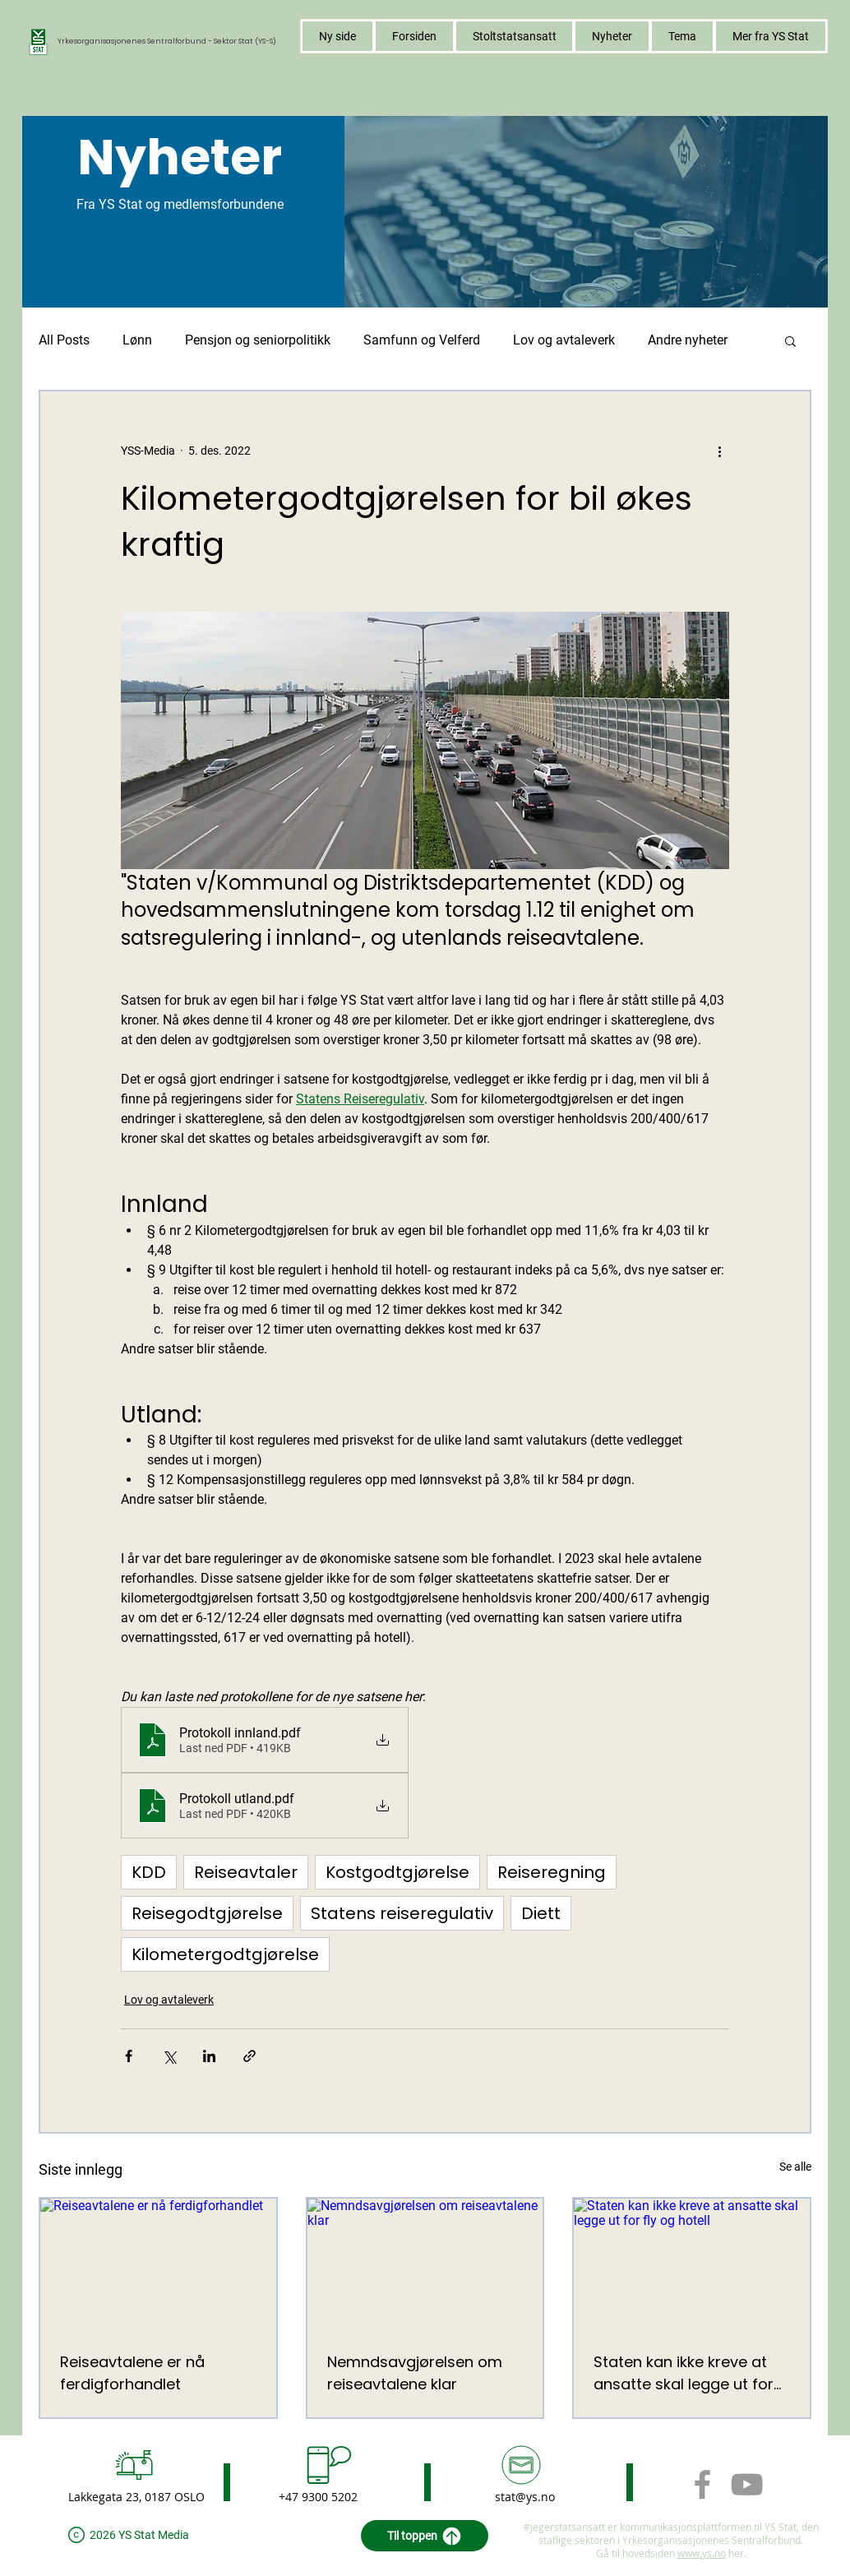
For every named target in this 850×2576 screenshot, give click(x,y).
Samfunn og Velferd (421, 340)
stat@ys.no (525, 2496)
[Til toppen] (424, 2535)
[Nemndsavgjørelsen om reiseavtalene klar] (425, 2265)
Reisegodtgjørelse (207, 1913)
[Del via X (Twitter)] (169, 2056)
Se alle (795, 2166)
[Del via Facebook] (128, 2056)
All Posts (64, 340)
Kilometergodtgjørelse (225, 1954)
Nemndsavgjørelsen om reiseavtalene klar (414, 2373)
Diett (541, 1913)
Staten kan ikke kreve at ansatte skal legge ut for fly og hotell (684, 2373)
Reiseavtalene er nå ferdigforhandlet (132, 2373)
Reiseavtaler (246, 1872)
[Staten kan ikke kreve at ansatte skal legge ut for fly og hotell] (692, 2265)
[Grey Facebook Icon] (702, 2484)
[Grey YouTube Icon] (747, 2484)
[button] (682, 36)
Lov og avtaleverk (564, 340)
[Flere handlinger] (719, 450)
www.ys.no (701, 2553)
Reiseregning (551, 1872)
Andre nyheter (688, 340)
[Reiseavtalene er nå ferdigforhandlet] (158, 2265)
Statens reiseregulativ (402, 1913)
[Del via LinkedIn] (209, 2056)
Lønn (137, 340)
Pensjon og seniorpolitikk (257, 340)
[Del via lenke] (249, 2056)
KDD (149, 1872)
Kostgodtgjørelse (397, 1872)
